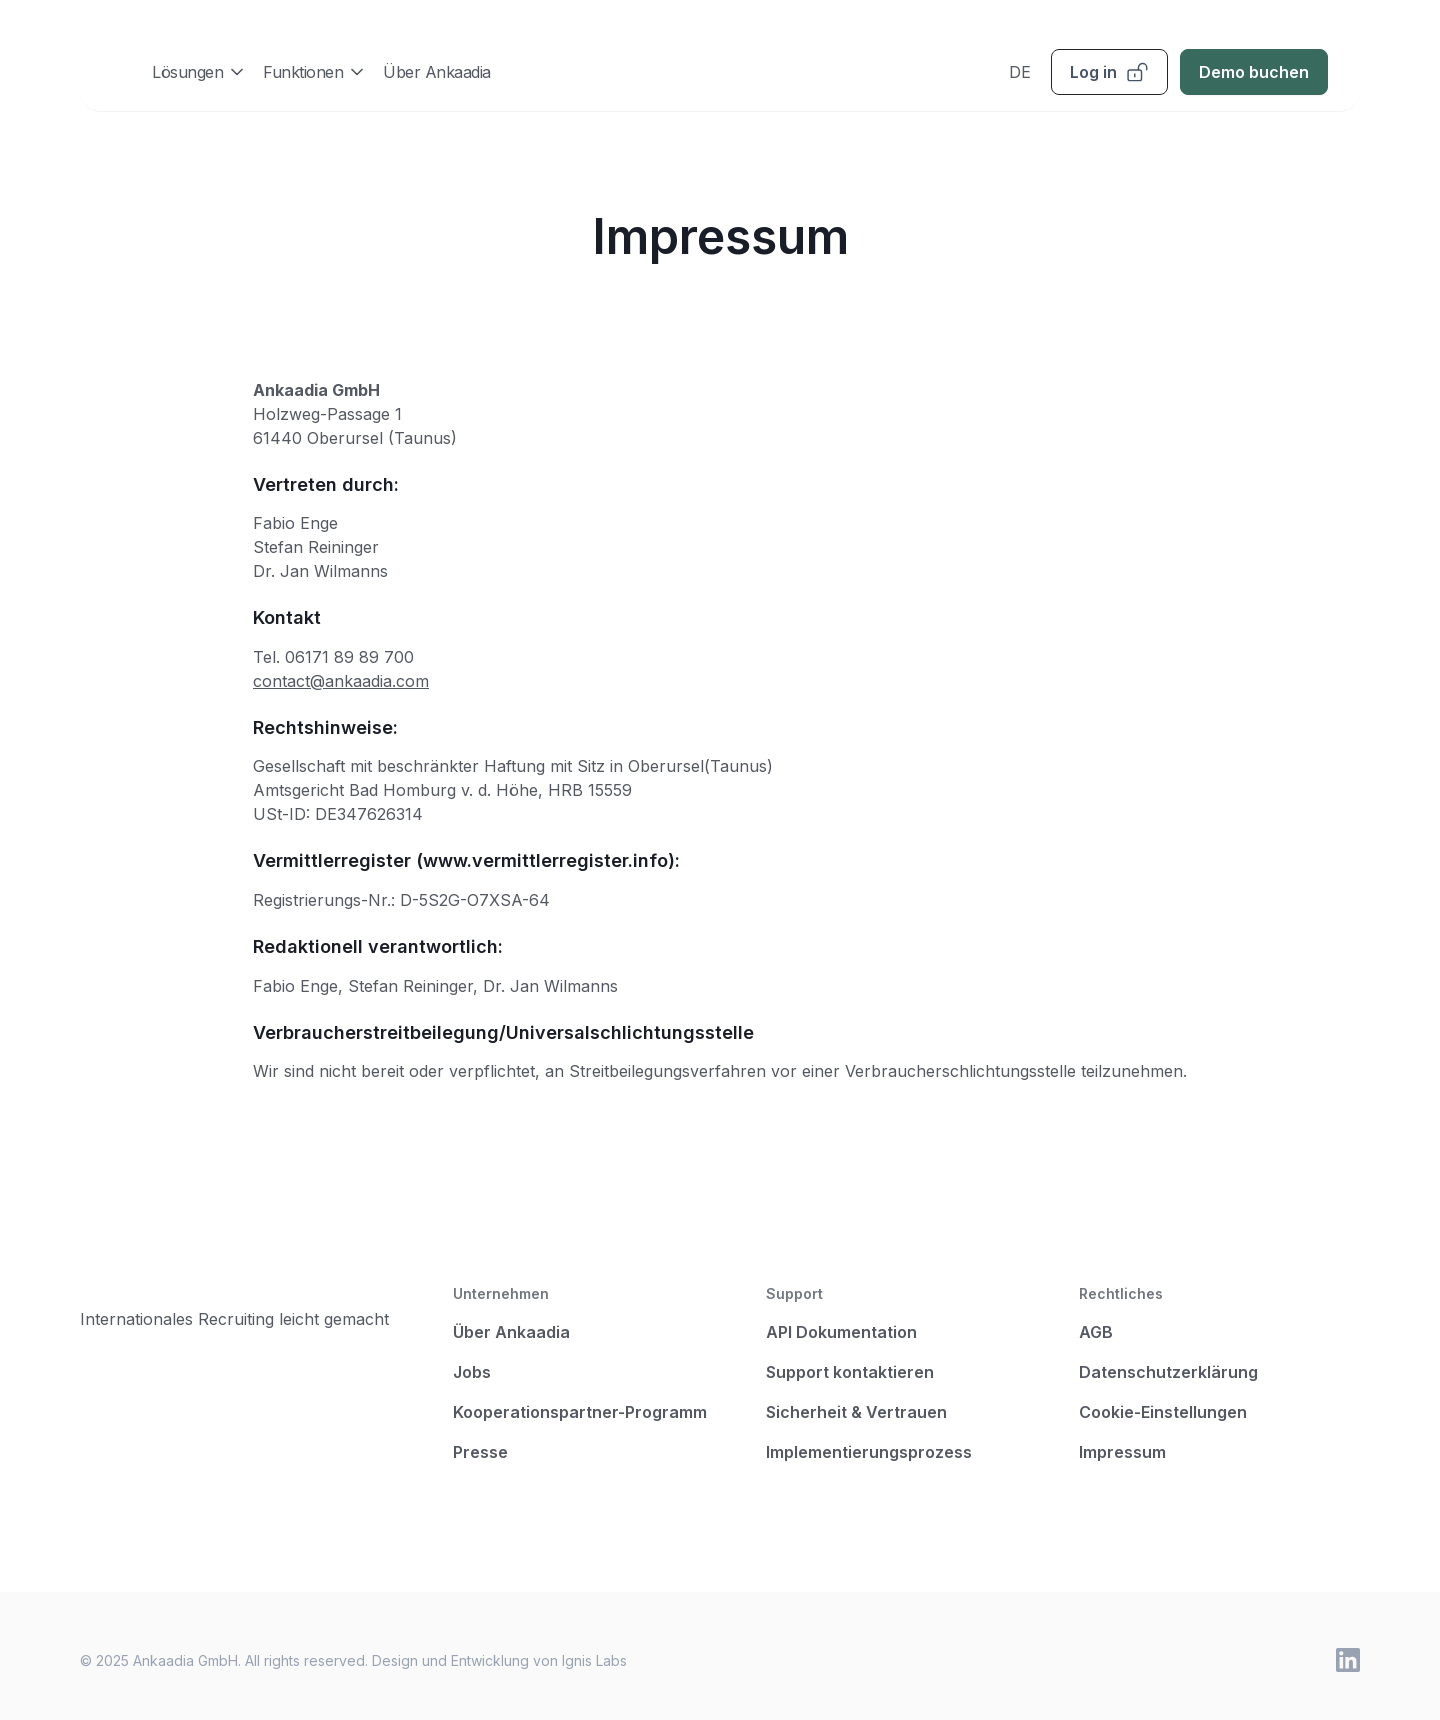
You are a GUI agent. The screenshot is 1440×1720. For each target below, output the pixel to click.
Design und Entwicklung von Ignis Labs (499, 1660)
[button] (199, 71)
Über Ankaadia (437, 72)
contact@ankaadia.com (341, 681)
